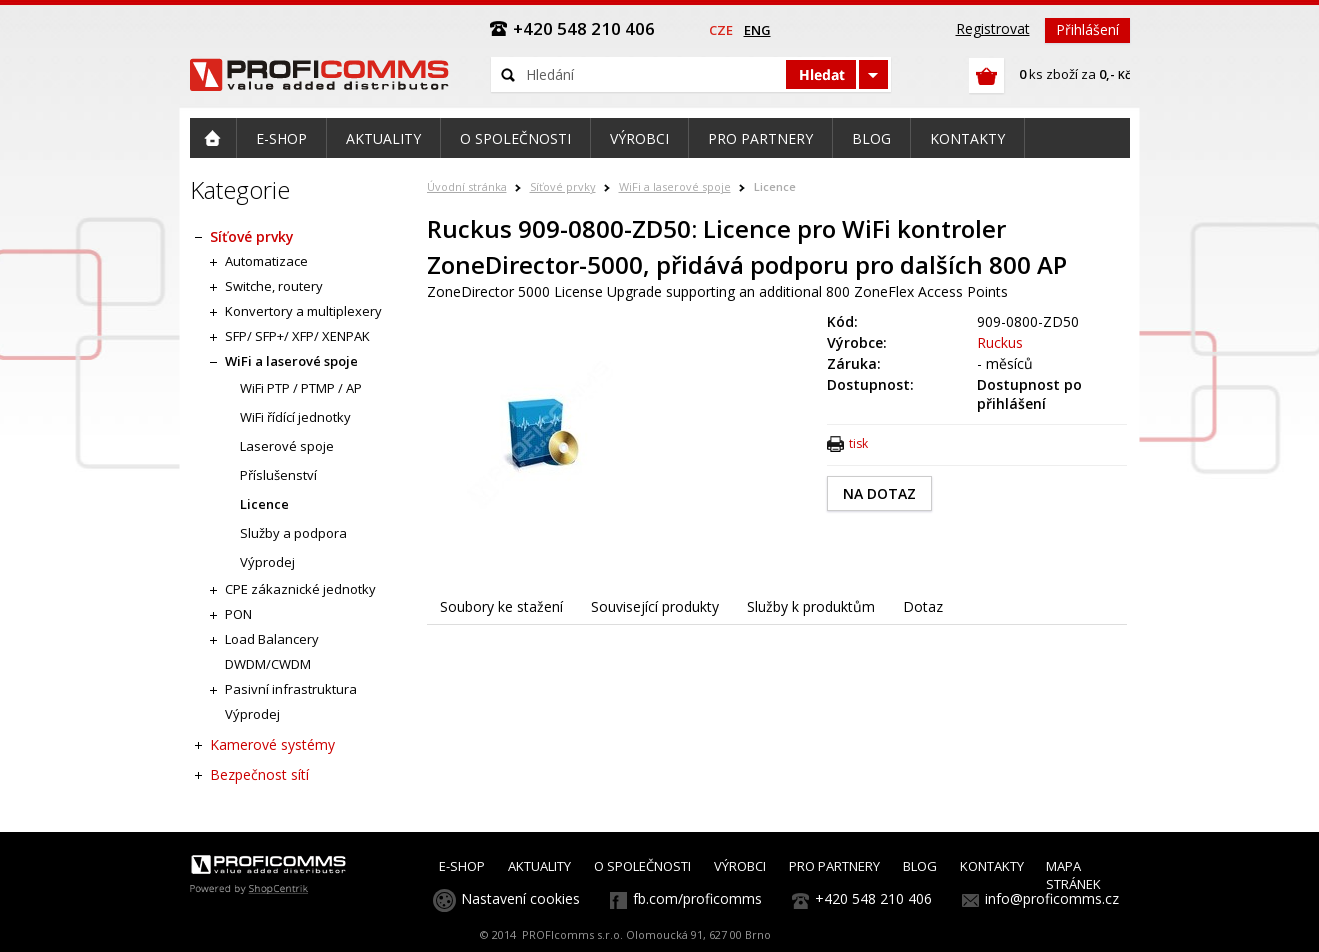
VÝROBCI (740, 866)
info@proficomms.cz (1052, 898)
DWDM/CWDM (268, 664)
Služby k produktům (811, 606)
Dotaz (923, 606)
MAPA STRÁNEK (1073, 875)
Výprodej (267, 562)
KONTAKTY (992, 866)
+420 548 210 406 (873, 898)
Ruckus (1000, 342)
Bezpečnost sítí (259, 774)
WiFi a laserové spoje (675, 186)
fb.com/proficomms (697, 898)
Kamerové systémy (272, 744)
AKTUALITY (539, 866)
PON (238, 614)
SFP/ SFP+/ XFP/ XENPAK (297, 336)
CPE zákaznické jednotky (300, 589)
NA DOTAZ (879, 493)
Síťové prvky (563, 186)
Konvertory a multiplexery (303, 311)
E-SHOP (462, 866)
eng (757, 30)
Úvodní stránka (467, 186)
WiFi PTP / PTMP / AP (301, 388)
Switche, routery (274, 286)
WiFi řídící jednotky (295, 417)
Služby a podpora (293, 533)
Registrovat (993, 28)
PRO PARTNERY (834, 866)
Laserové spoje (287, 446)
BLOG (920, 866)
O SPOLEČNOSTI (642, 866)
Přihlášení (1087, 29)
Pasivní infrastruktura (291, 689)
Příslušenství (278, 475)
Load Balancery (272, 639)
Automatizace (266, 261)
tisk (858, 443)
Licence (775, 186)
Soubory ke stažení (501, 606)
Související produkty (655, 606)
